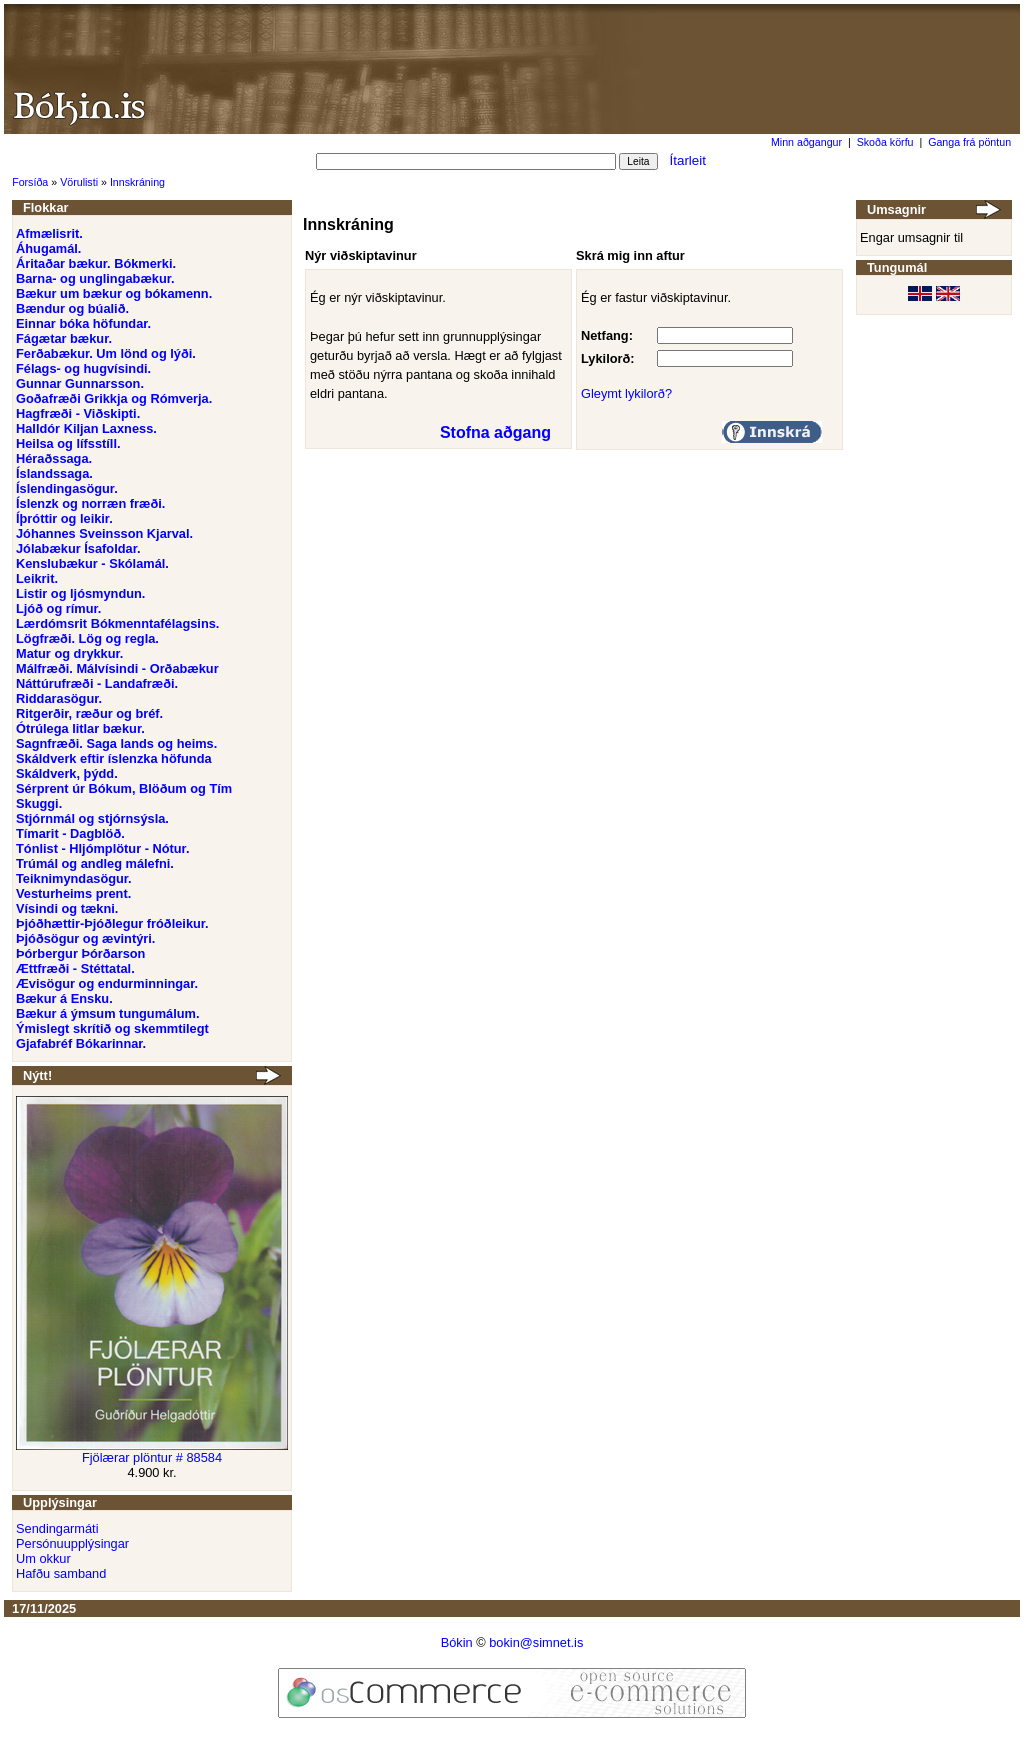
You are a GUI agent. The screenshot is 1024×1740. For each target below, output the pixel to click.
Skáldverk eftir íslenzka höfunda (114, 758)
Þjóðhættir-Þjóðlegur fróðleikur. (112, 923)
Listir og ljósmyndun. (80, 593)
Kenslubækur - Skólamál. (92, 563)
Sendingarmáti (57, 1528)
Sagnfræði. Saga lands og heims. (116, 743)
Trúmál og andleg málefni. (95, 863)
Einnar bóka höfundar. (83, 323)
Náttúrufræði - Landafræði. (97, 683)
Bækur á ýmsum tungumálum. (107, 1013)
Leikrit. (37, 578)
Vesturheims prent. (73, 893)
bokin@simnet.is (536, 1642)
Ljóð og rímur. (58, 608)
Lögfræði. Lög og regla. (87, 638)
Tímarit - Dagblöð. (70, 833)
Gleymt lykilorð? (626, 393)
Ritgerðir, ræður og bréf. (89, 713)
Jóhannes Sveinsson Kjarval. (104, 533)
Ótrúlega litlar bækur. (80, 728)
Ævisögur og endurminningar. (107, 983)
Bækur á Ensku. (64, 998)
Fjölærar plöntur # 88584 (152, 1457)
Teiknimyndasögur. (74, 878)
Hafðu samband (61, 1573)
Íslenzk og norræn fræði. (90, 503)
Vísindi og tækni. (67, 908)
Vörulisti (79, 182)
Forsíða (30, 182)
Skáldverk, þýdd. (67, 773)
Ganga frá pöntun (969, 142)
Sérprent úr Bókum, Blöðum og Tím (124, 788)
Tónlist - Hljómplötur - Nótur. (102, 848)
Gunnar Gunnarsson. (80, 383)
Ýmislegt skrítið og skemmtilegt (112, 1028)
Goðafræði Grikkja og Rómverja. (114, 398)
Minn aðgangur (806, 142)
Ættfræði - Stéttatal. (75, 968)
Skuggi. (39, 803)
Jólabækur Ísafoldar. (78, 548)
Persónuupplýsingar (72, 1543)
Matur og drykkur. (69, 653)
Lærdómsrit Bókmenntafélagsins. (117, 623)
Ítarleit (688, 160)
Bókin (457, 1642)
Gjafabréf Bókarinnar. (81, 1043)
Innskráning (137, 182)
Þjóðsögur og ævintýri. (85, 938)
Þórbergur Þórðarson (80, 953)
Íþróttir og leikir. (64, 518)
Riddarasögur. (59, 698)
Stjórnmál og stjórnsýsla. (92, 818)
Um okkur (43, 1558)
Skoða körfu (885, 142)
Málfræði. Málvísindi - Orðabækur (117, 668)
